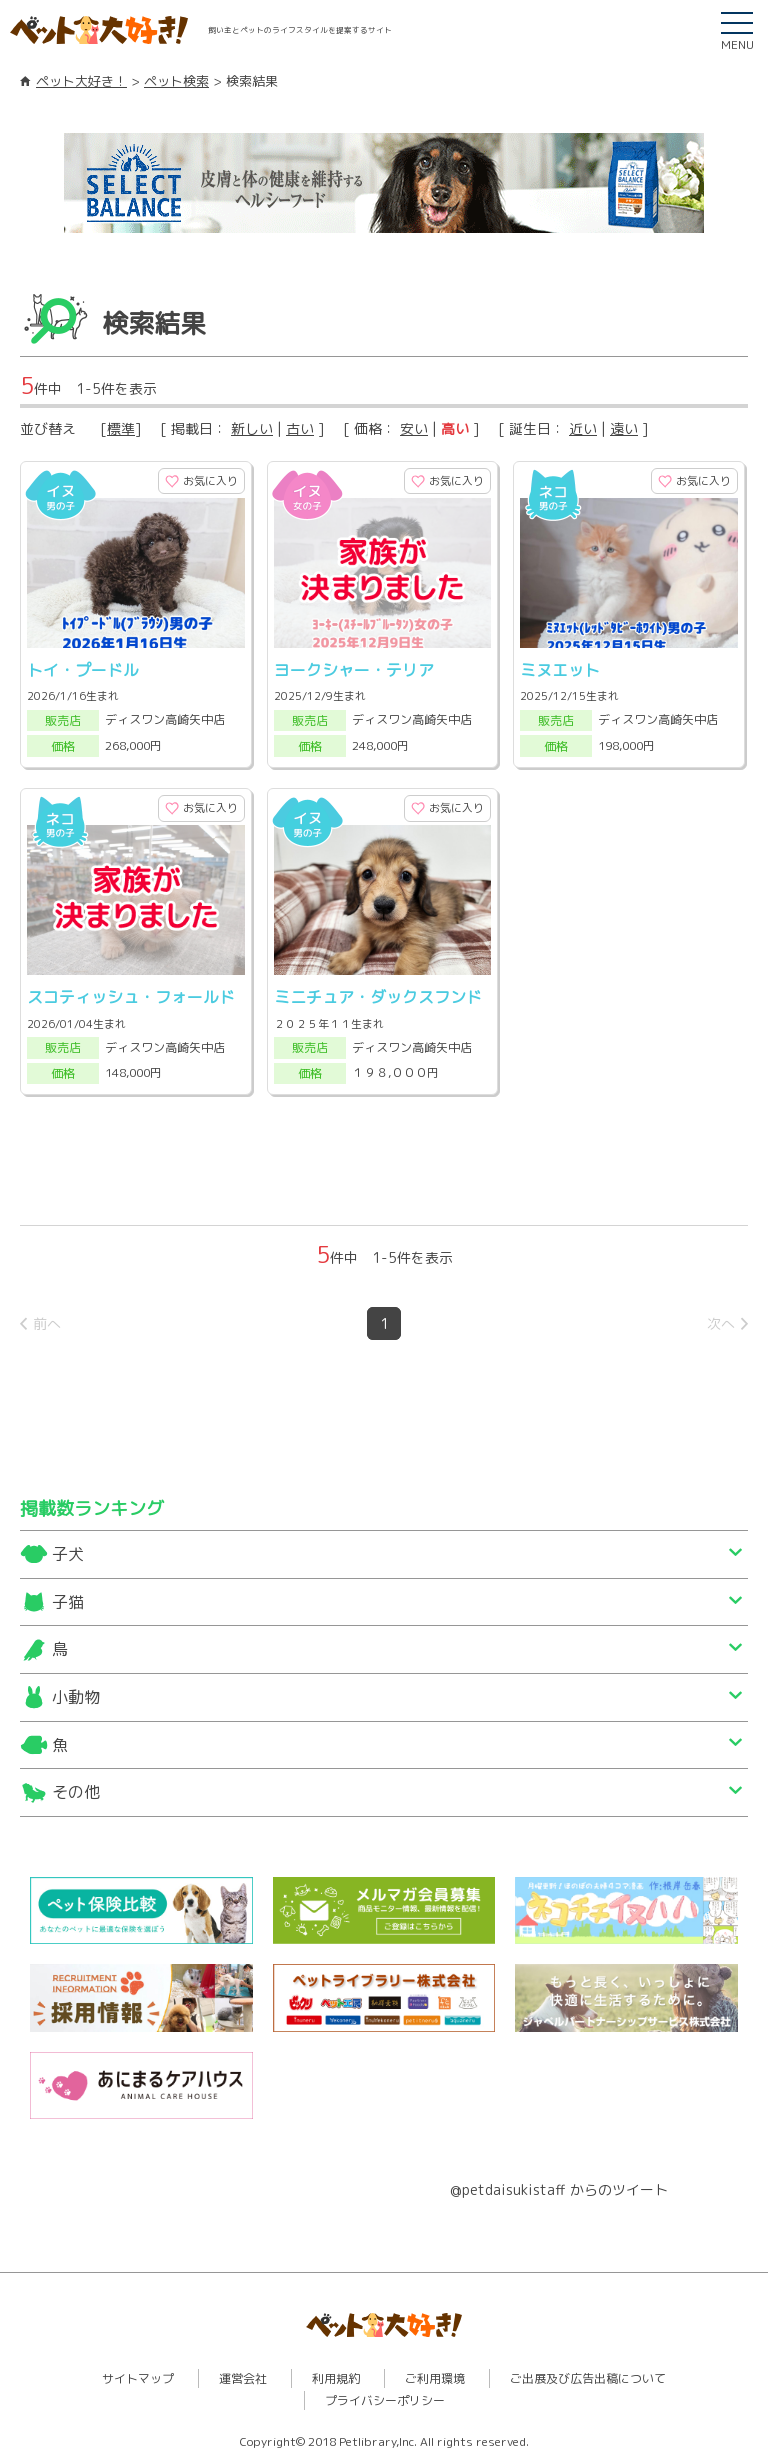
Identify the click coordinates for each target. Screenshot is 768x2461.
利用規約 (336, 2378)
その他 (76, 1792)
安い (414, 428)
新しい (252, 428)
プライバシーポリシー (385, 2400)
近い (583, 428)
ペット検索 (176, 81)
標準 (121, 428)
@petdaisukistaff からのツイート (559, 2189)
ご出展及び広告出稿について (588, 2378)
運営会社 (243, 2378)
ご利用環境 (435, 2378)
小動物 (76, 1697)
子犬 (68, 1554)
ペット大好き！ (81, 81)
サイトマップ (138, 2378)
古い (300, 428)
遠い (624, 428)
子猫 (68, 1602)
